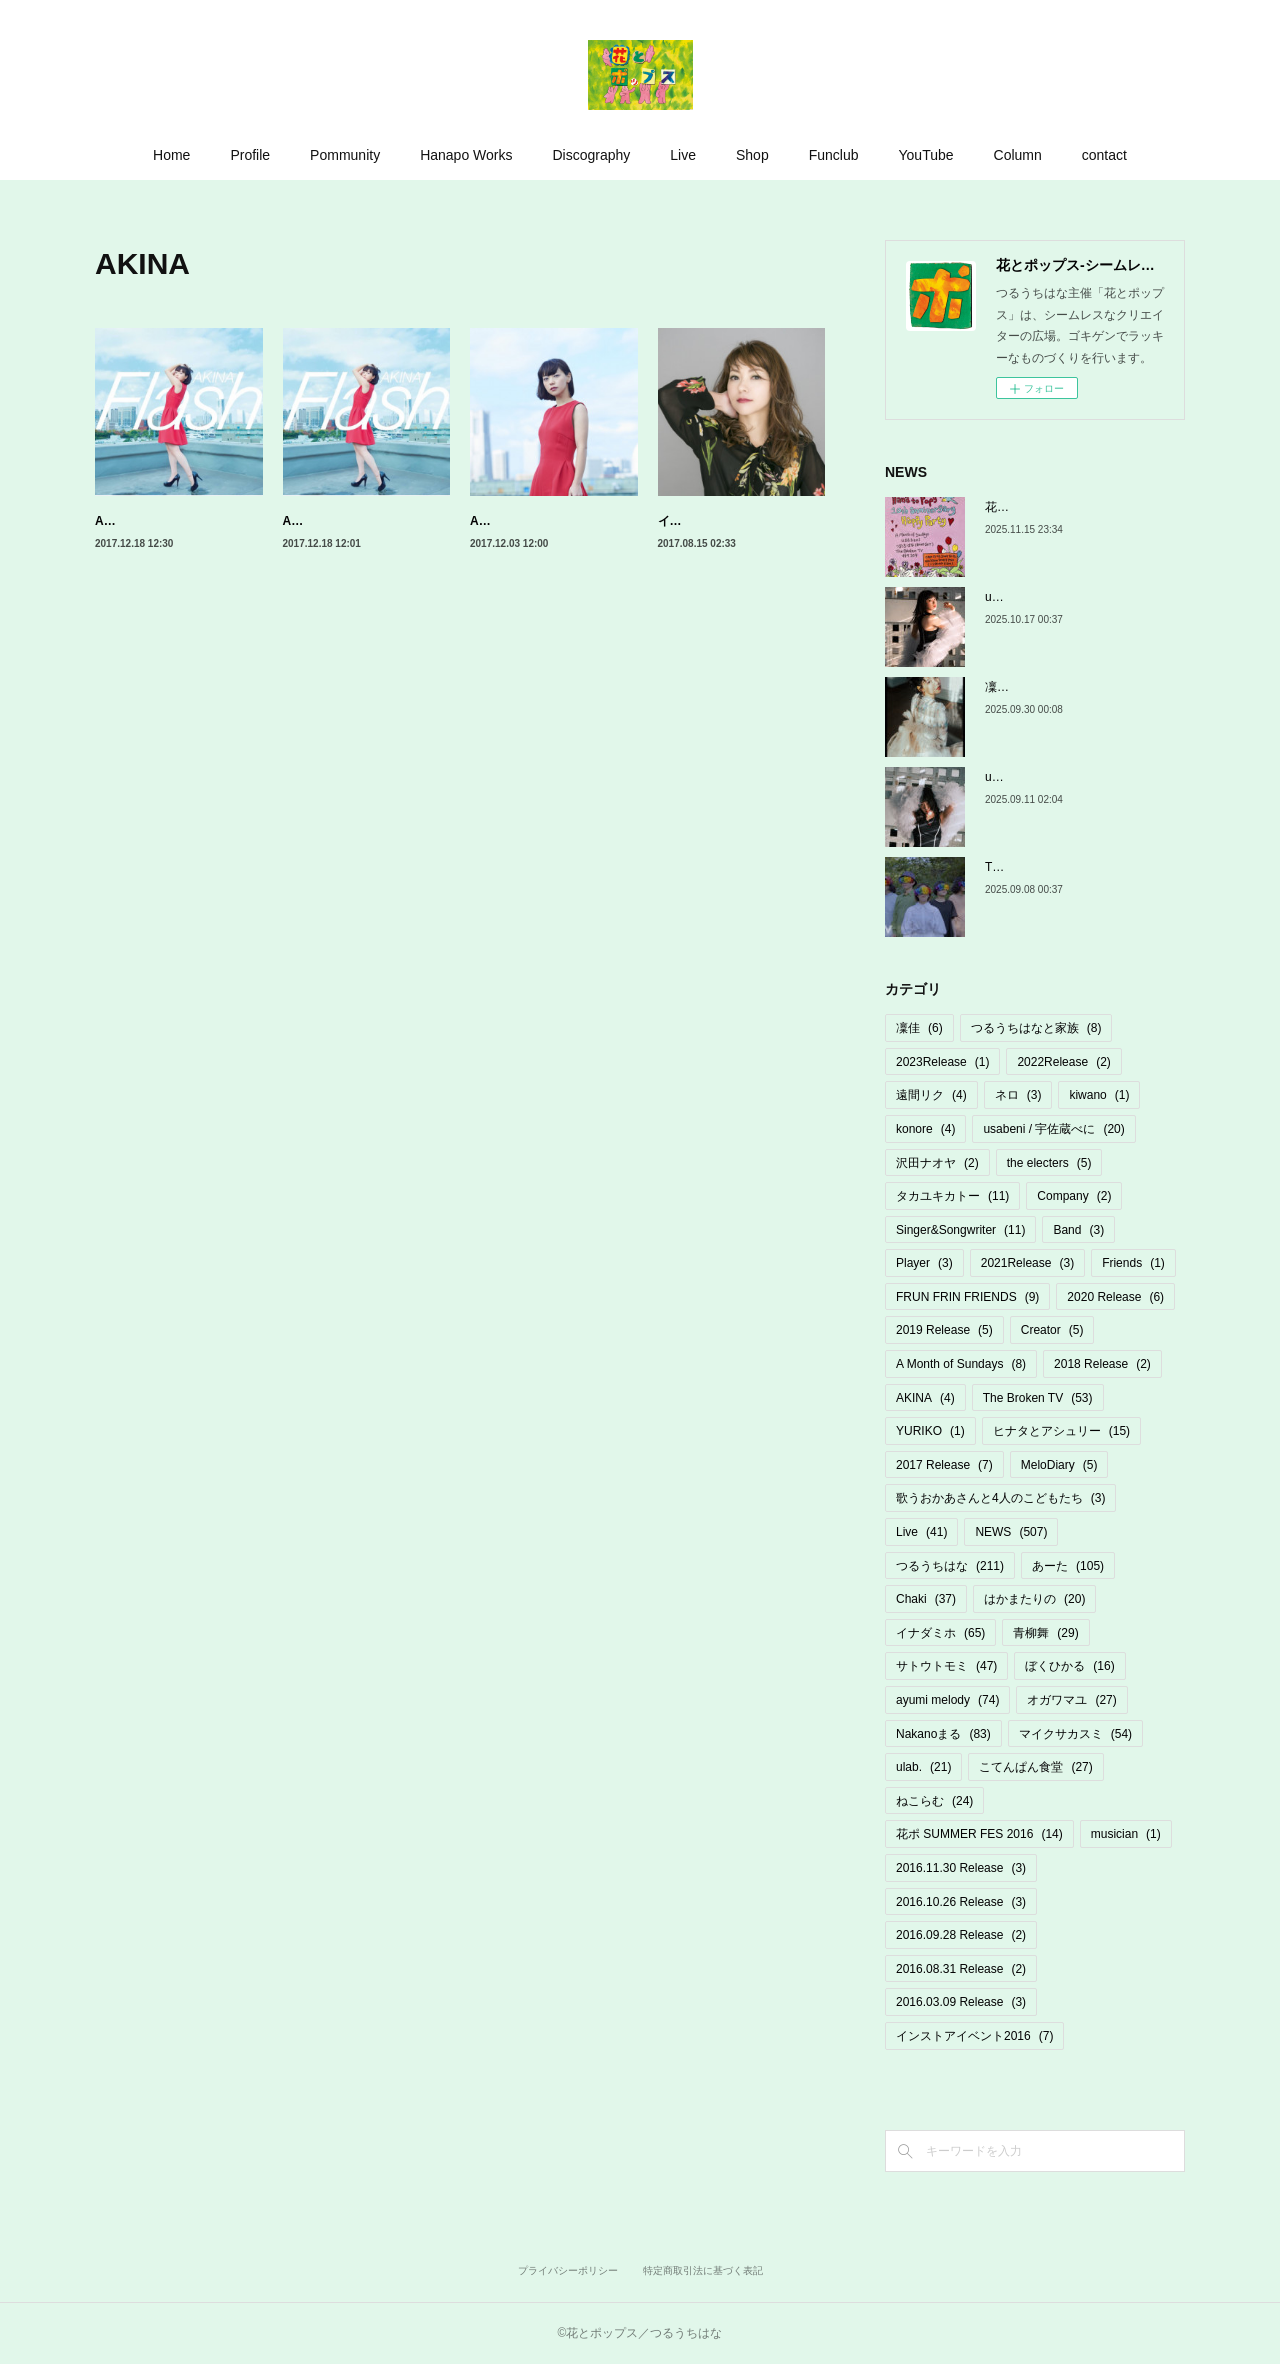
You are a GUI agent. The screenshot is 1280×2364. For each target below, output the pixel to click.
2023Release (942, 1062)
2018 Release (1102, 1364)
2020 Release (1115, 1297)
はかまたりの (1034, 1599)
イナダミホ (940, 1633)
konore (925, 1129)
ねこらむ (934, 1801)
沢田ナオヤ (937, 1163)
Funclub (834, 155)
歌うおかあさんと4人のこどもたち (1000, 1498)
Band (1078, 1230)
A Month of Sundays (961, 1364)
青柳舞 (1045, 1633)
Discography (591, 155)
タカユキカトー (952, 1196)
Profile (250, 155)
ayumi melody (947, 1700)
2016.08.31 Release (961, 1969)
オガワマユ (1071, 1700)
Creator (1052, 1330)
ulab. (923, 1767)
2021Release (1027, 1263)
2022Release (1063, 1062)
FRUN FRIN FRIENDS (967, 1297)
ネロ (1018, 1095)
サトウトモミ (946, 1666)
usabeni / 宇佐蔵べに (1053, 1129)
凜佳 (919, 1028)
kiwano (1099, 1095)
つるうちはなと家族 (1036, 1028)
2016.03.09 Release (961, 2002)
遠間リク (931, 1095)
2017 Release (944, 1465)
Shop (752, 155)
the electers (1049, 1163)
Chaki (926, 1599)
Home (171, 155)
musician (1126, 1834)
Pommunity (345, 155)
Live (683, 155)
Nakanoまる (943, 1734)
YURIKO (930, 1431)
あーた (1068, 1566)
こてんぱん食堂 (1035, 1767)
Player (924, 1263)
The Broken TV (1038, 1398)
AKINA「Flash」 (141, 521)
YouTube (926, 155)
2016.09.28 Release (961, 1935)
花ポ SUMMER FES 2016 (979, 1834)
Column (1018, 155)
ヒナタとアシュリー (1061, 1431)
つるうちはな (950, 1566)
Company (1074, 1196)
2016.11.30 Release (961, 1868)
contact (1104, 155)
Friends (1133, 1263)
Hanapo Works (466, 155)
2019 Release (944, 1330)
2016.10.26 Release (961, 1902)
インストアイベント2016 (974, 2036)
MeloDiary (1059, 1465)
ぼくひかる (1069, 1666)
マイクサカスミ (1075, 1734)
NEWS (1011, 1532)
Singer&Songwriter (960, 1230)
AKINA (925, 1398)
